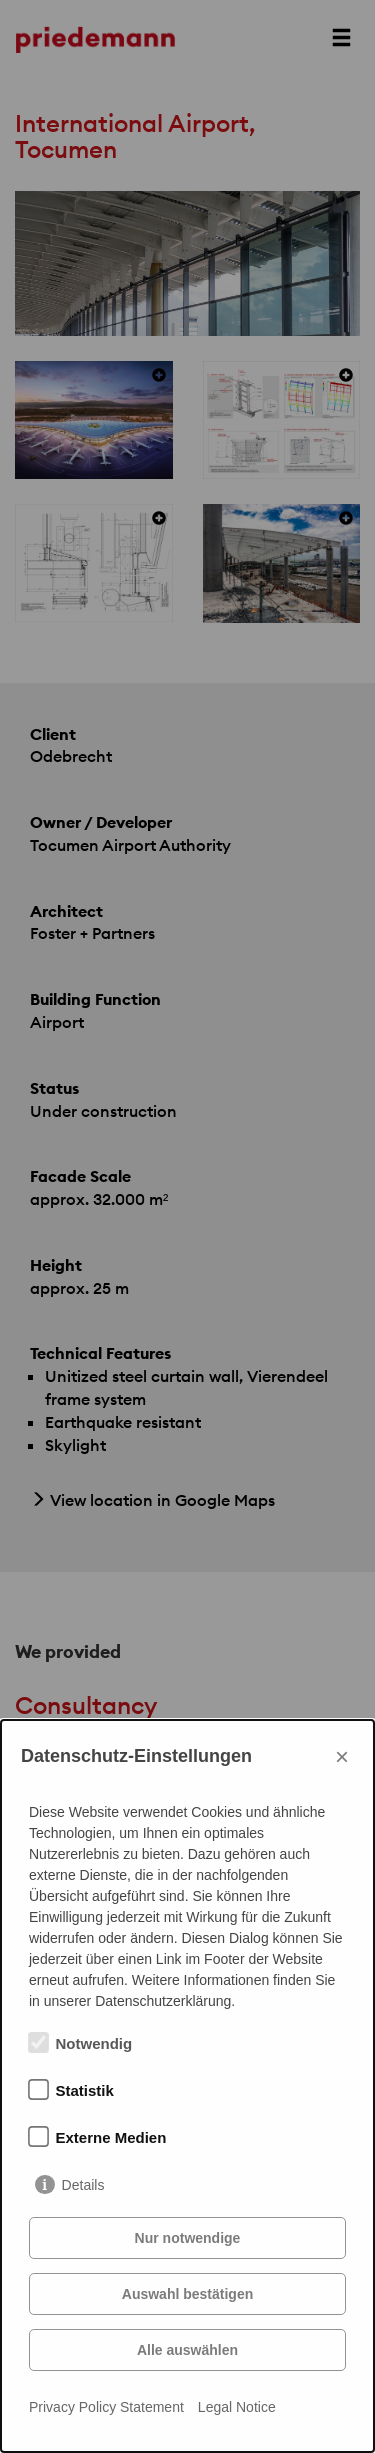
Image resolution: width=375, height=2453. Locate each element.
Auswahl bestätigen (187, 2294)
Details (83, 2185)
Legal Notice (237, 2407)
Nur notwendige (188, 2238)
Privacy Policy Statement (106, 2407)
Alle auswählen (187, 2350)
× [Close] (342, 1756)
